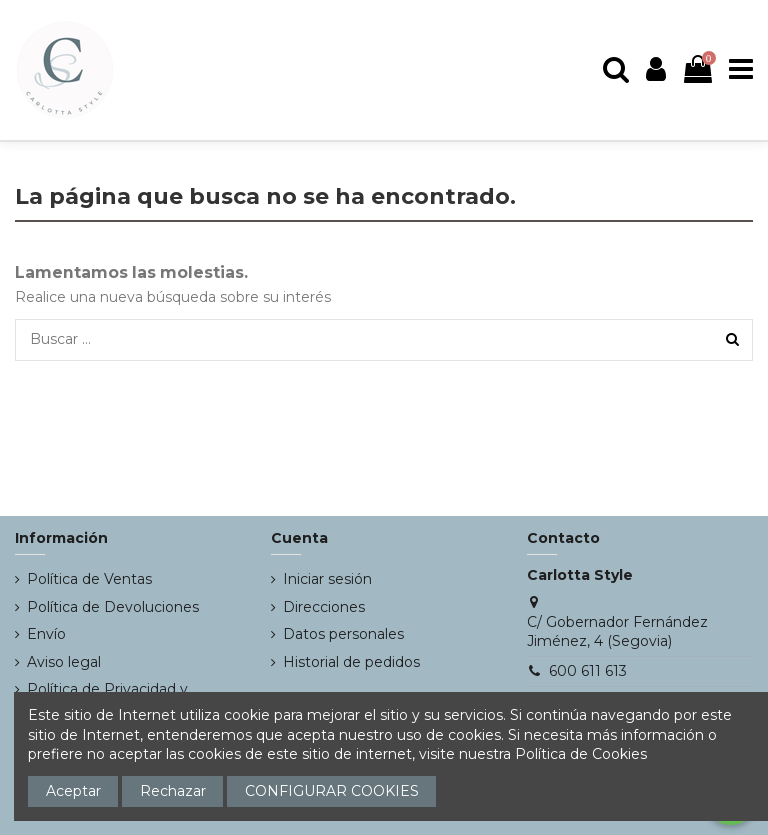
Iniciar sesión (327, 579)
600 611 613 (588, 671)
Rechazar (173, 791)
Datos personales (343, 634)
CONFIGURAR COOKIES (332, 791)
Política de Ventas (89, 579)
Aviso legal (64, 662)
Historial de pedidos (351, 662)
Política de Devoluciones (113, 607)
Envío (46, 634)
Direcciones (324, 607)
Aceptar (73, 791)
